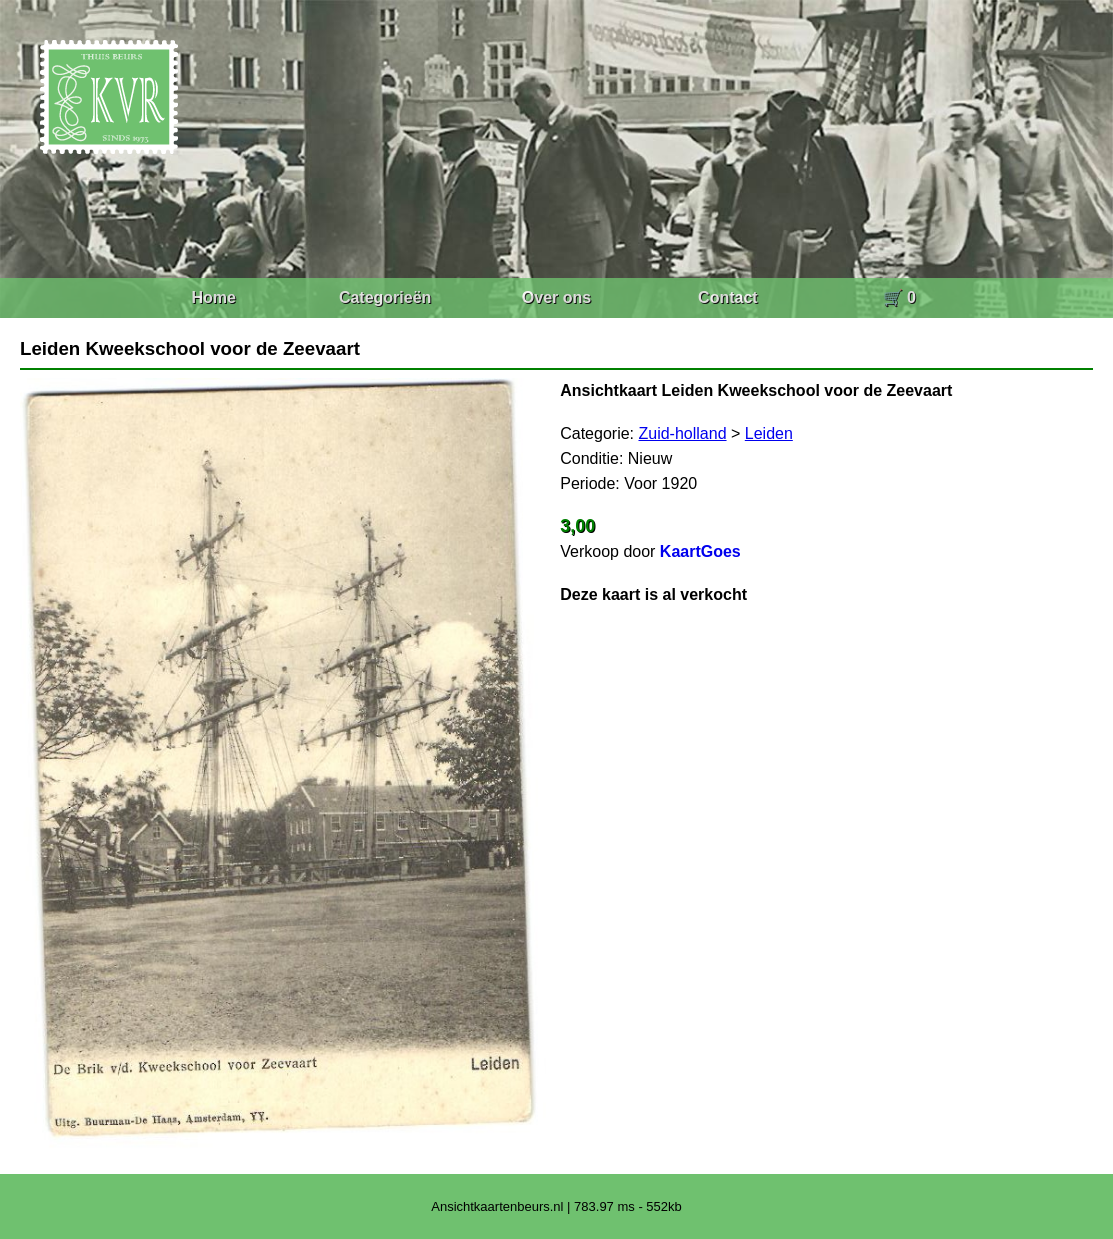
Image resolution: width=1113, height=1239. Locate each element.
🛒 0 (899, 297)
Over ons (556, 297)
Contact (728, 297)
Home (213, 297)
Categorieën (385, 297)
